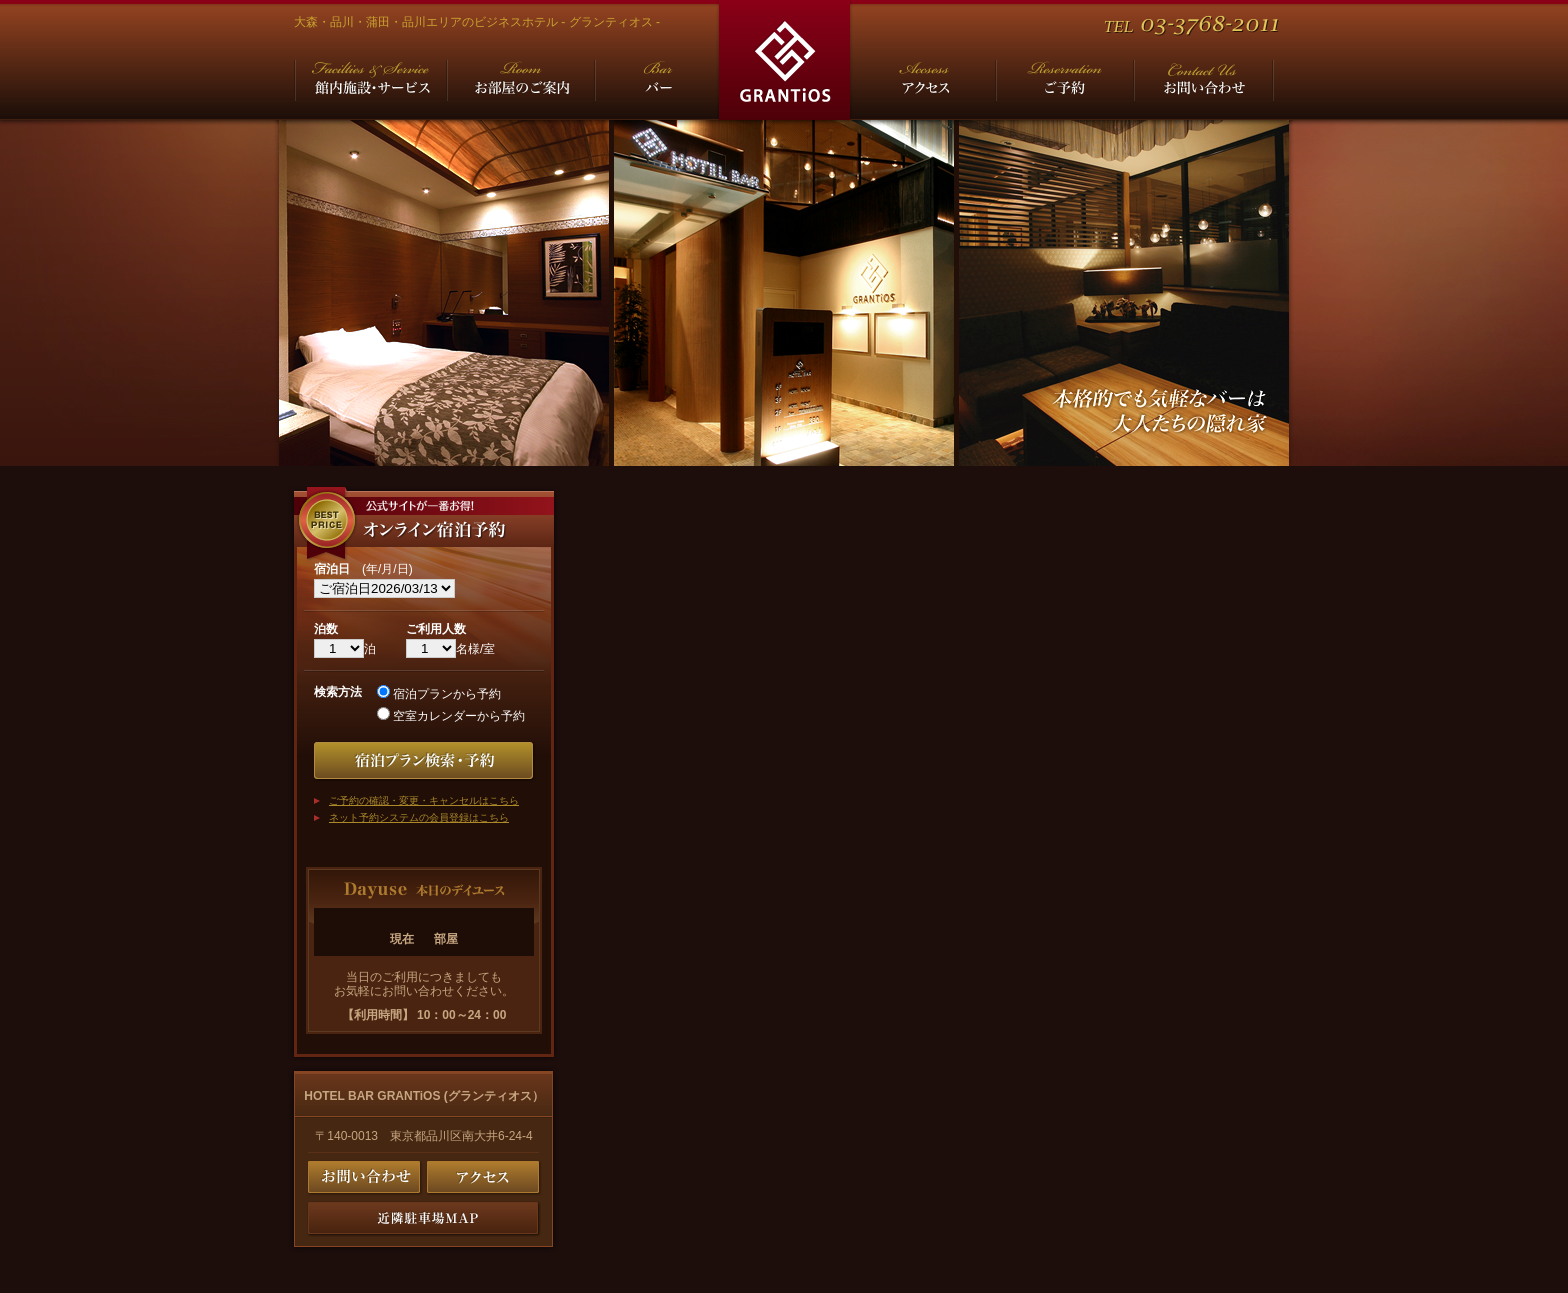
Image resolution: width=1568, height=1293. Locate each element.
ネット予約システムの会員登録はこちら (419, 817)
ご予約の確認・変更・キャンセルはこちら (424, 800)
